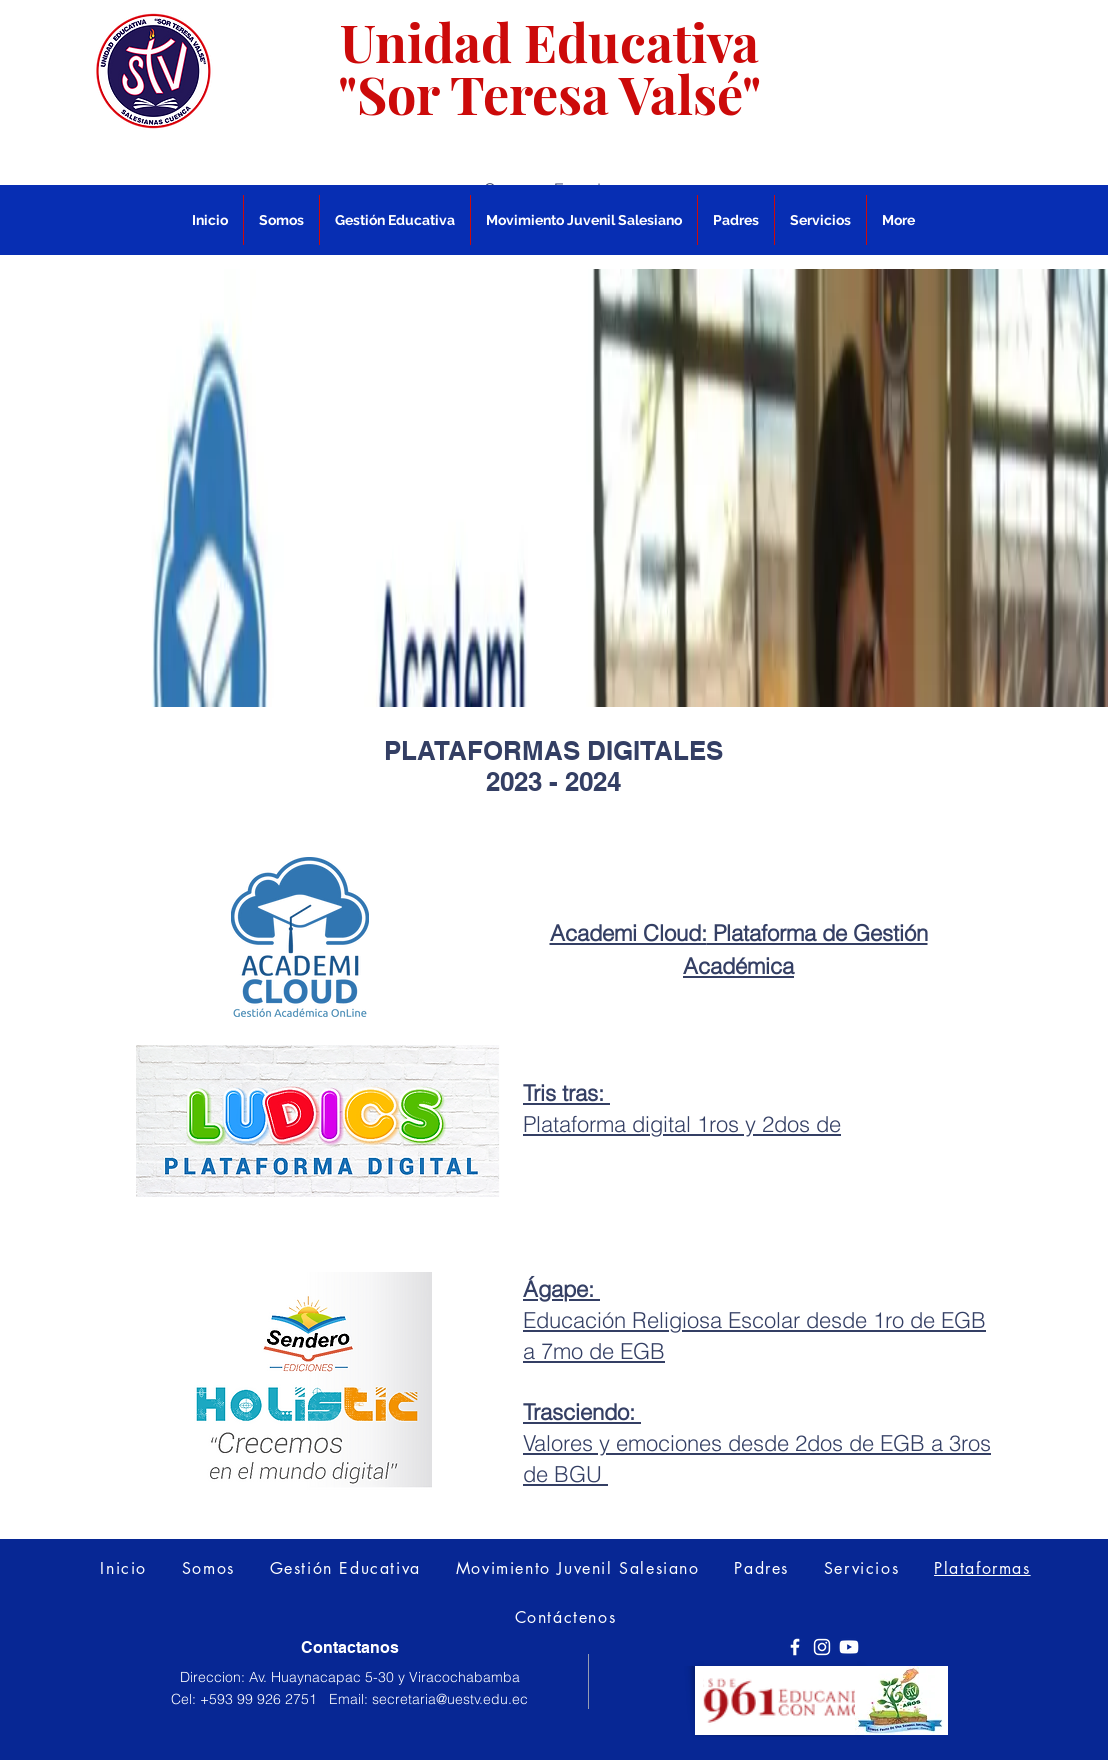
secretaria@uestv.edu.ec (450, 1699)
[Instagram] (822, 1647)
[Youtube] (849, 1647)
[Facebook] (795, 1647)
